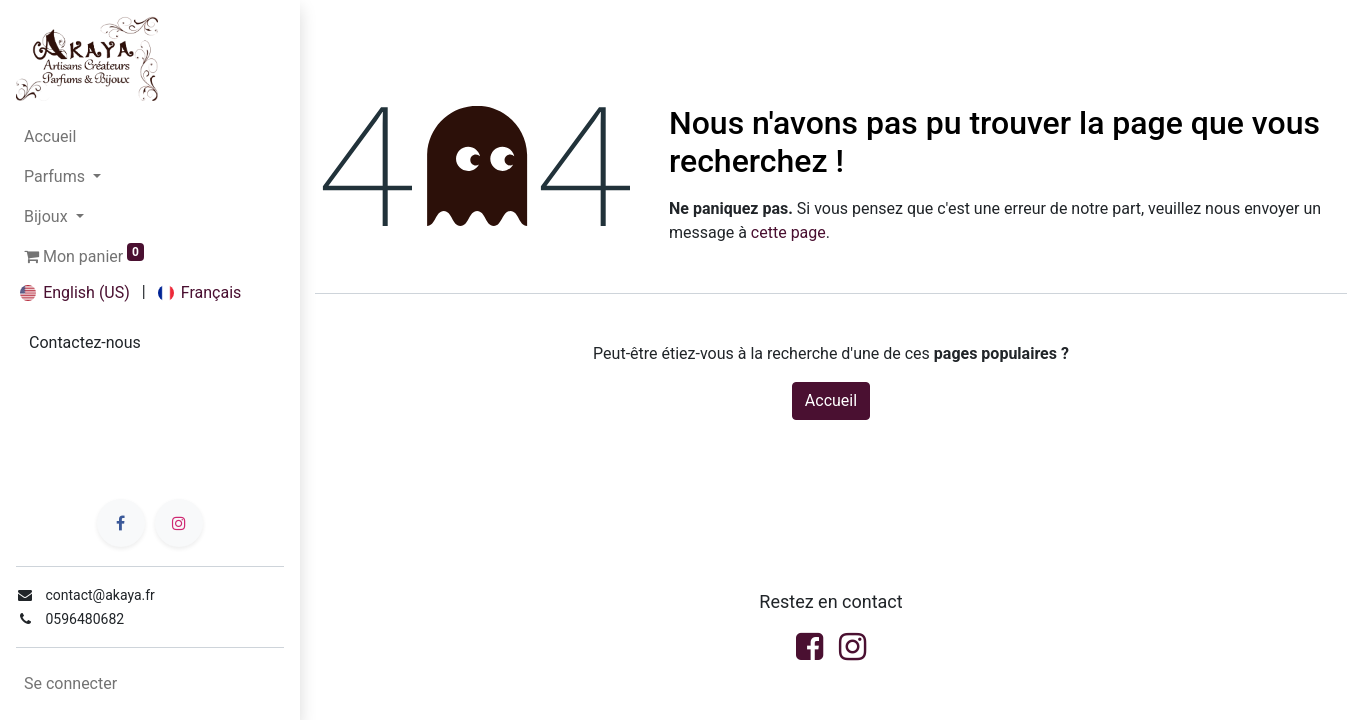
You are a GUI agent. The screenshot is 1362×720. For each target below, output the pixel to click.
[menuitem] (150, 137)
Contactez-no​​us (85, 342)
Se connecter (70, 683)
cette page (788, 232)
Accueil (831, 400)
